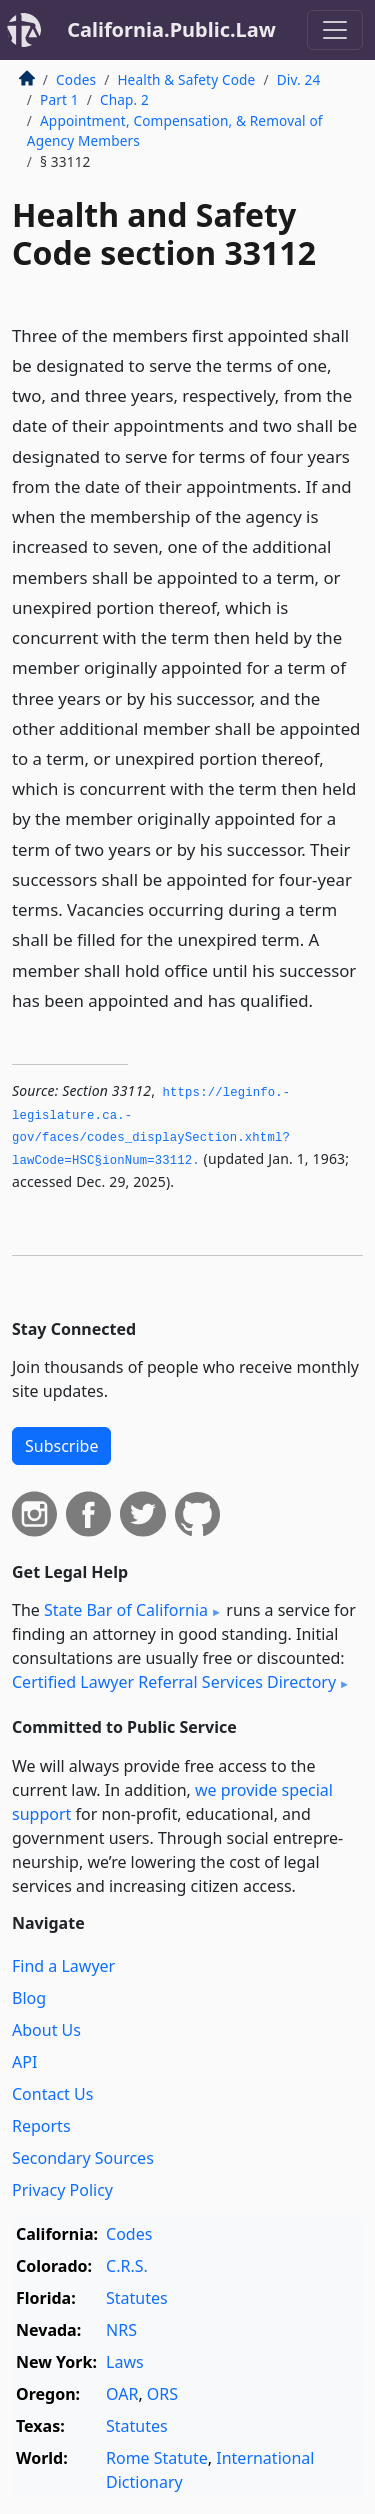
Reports (41, 2126)
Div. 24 (299, 79)
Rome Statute (157, 2458)
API (24, 2062)
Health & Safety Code (186, 79)
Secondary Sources (83, 2158)
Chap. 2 (124, 99)
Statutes (137, 2298)
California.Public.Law (171, 29)
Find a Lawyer (63, 1966)
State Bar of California (126, 1610)
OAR (122, 2394)
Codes (76, 79)
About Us (46, 2030)
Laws (125, 2362)
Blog (29, 1998)
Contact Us (52, 2094)
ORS (162, 2394)
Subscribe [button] (61, 1446)
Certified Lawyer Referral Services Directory (174, 1682)
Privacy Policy (62, 2190)
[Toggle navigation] (335, 30)
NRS (121, 2330)
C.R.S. (127, 2266)
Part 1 (59, 99)
